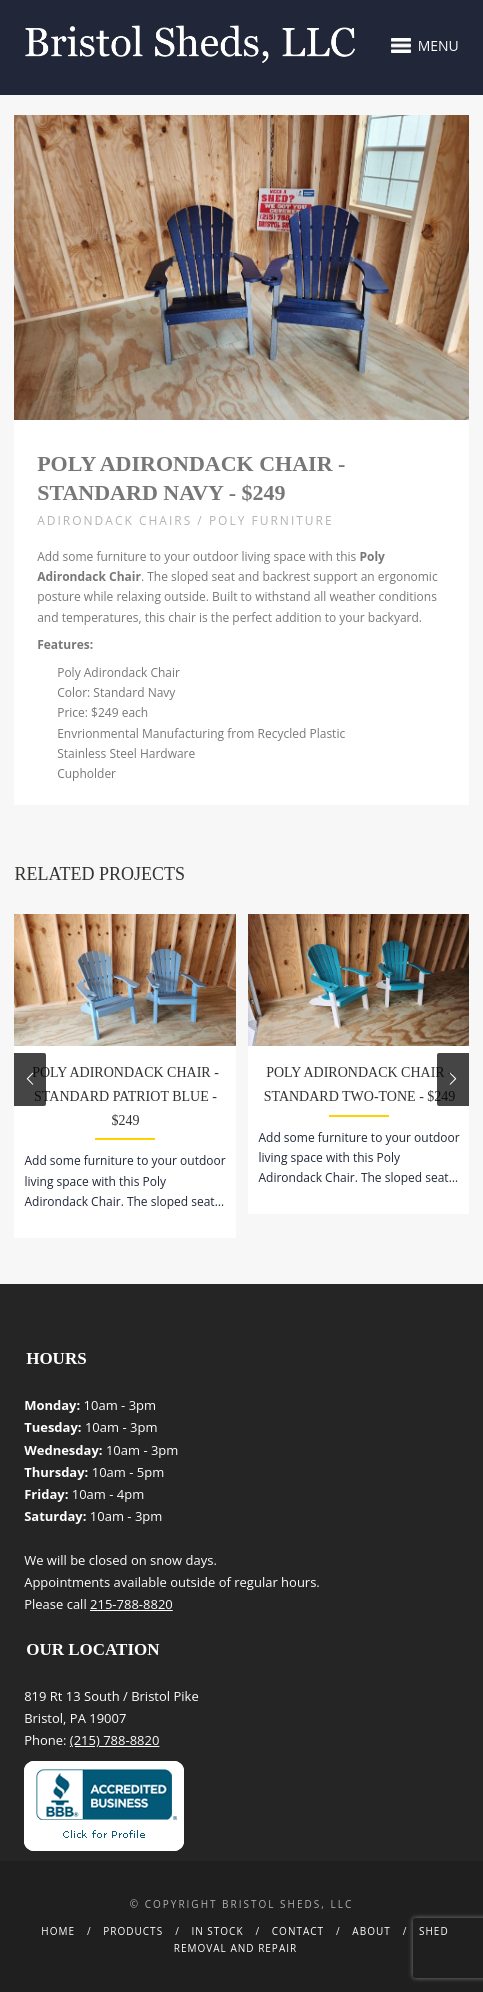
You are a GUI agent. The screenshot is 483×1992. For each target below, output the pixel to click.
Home (58, 1931)
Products (133, 1931)
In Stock (217, 1931)
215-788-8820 (131, 1604)
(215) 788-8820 (115, 1740)
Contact (298, 1931)
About (371, 1931)
